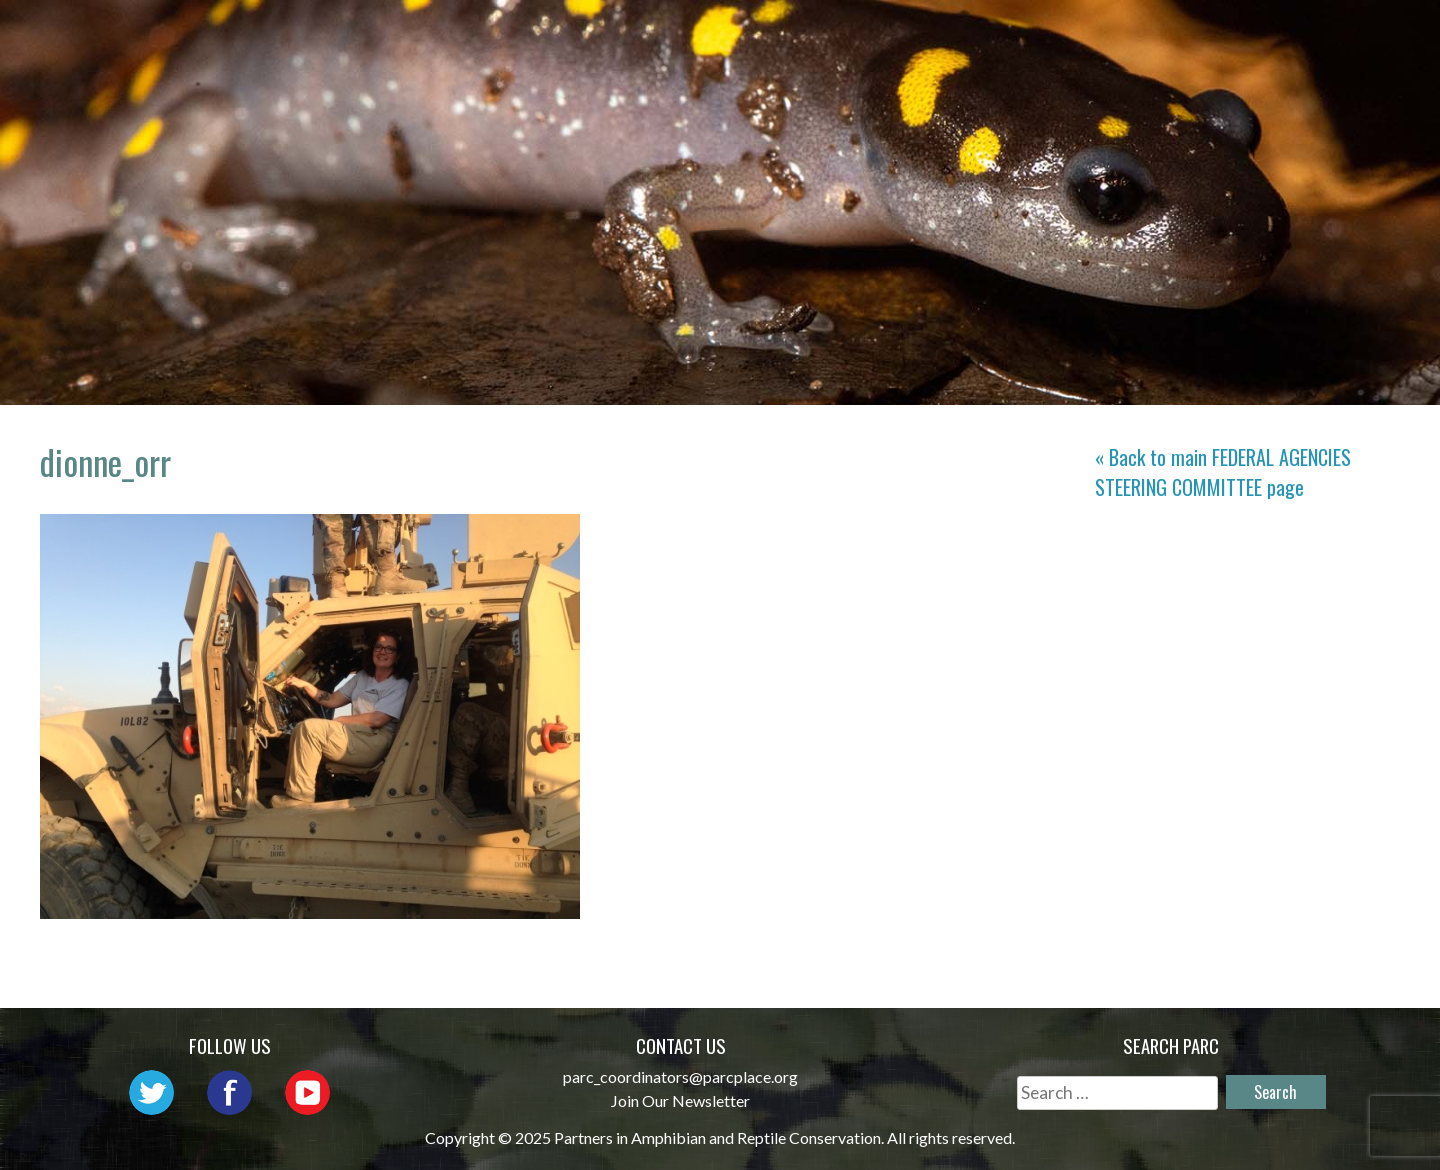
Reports (1217, 35)
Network (714, 35)
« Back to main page (1223, 472)
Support (1331, 35)
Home (464, 35)
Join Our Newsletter (680, 1100)
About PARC (579, 35)
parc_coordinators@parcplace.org (680, 1076)
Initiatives (978, 35)
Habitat (1105, 35)
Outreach (840, 35)
